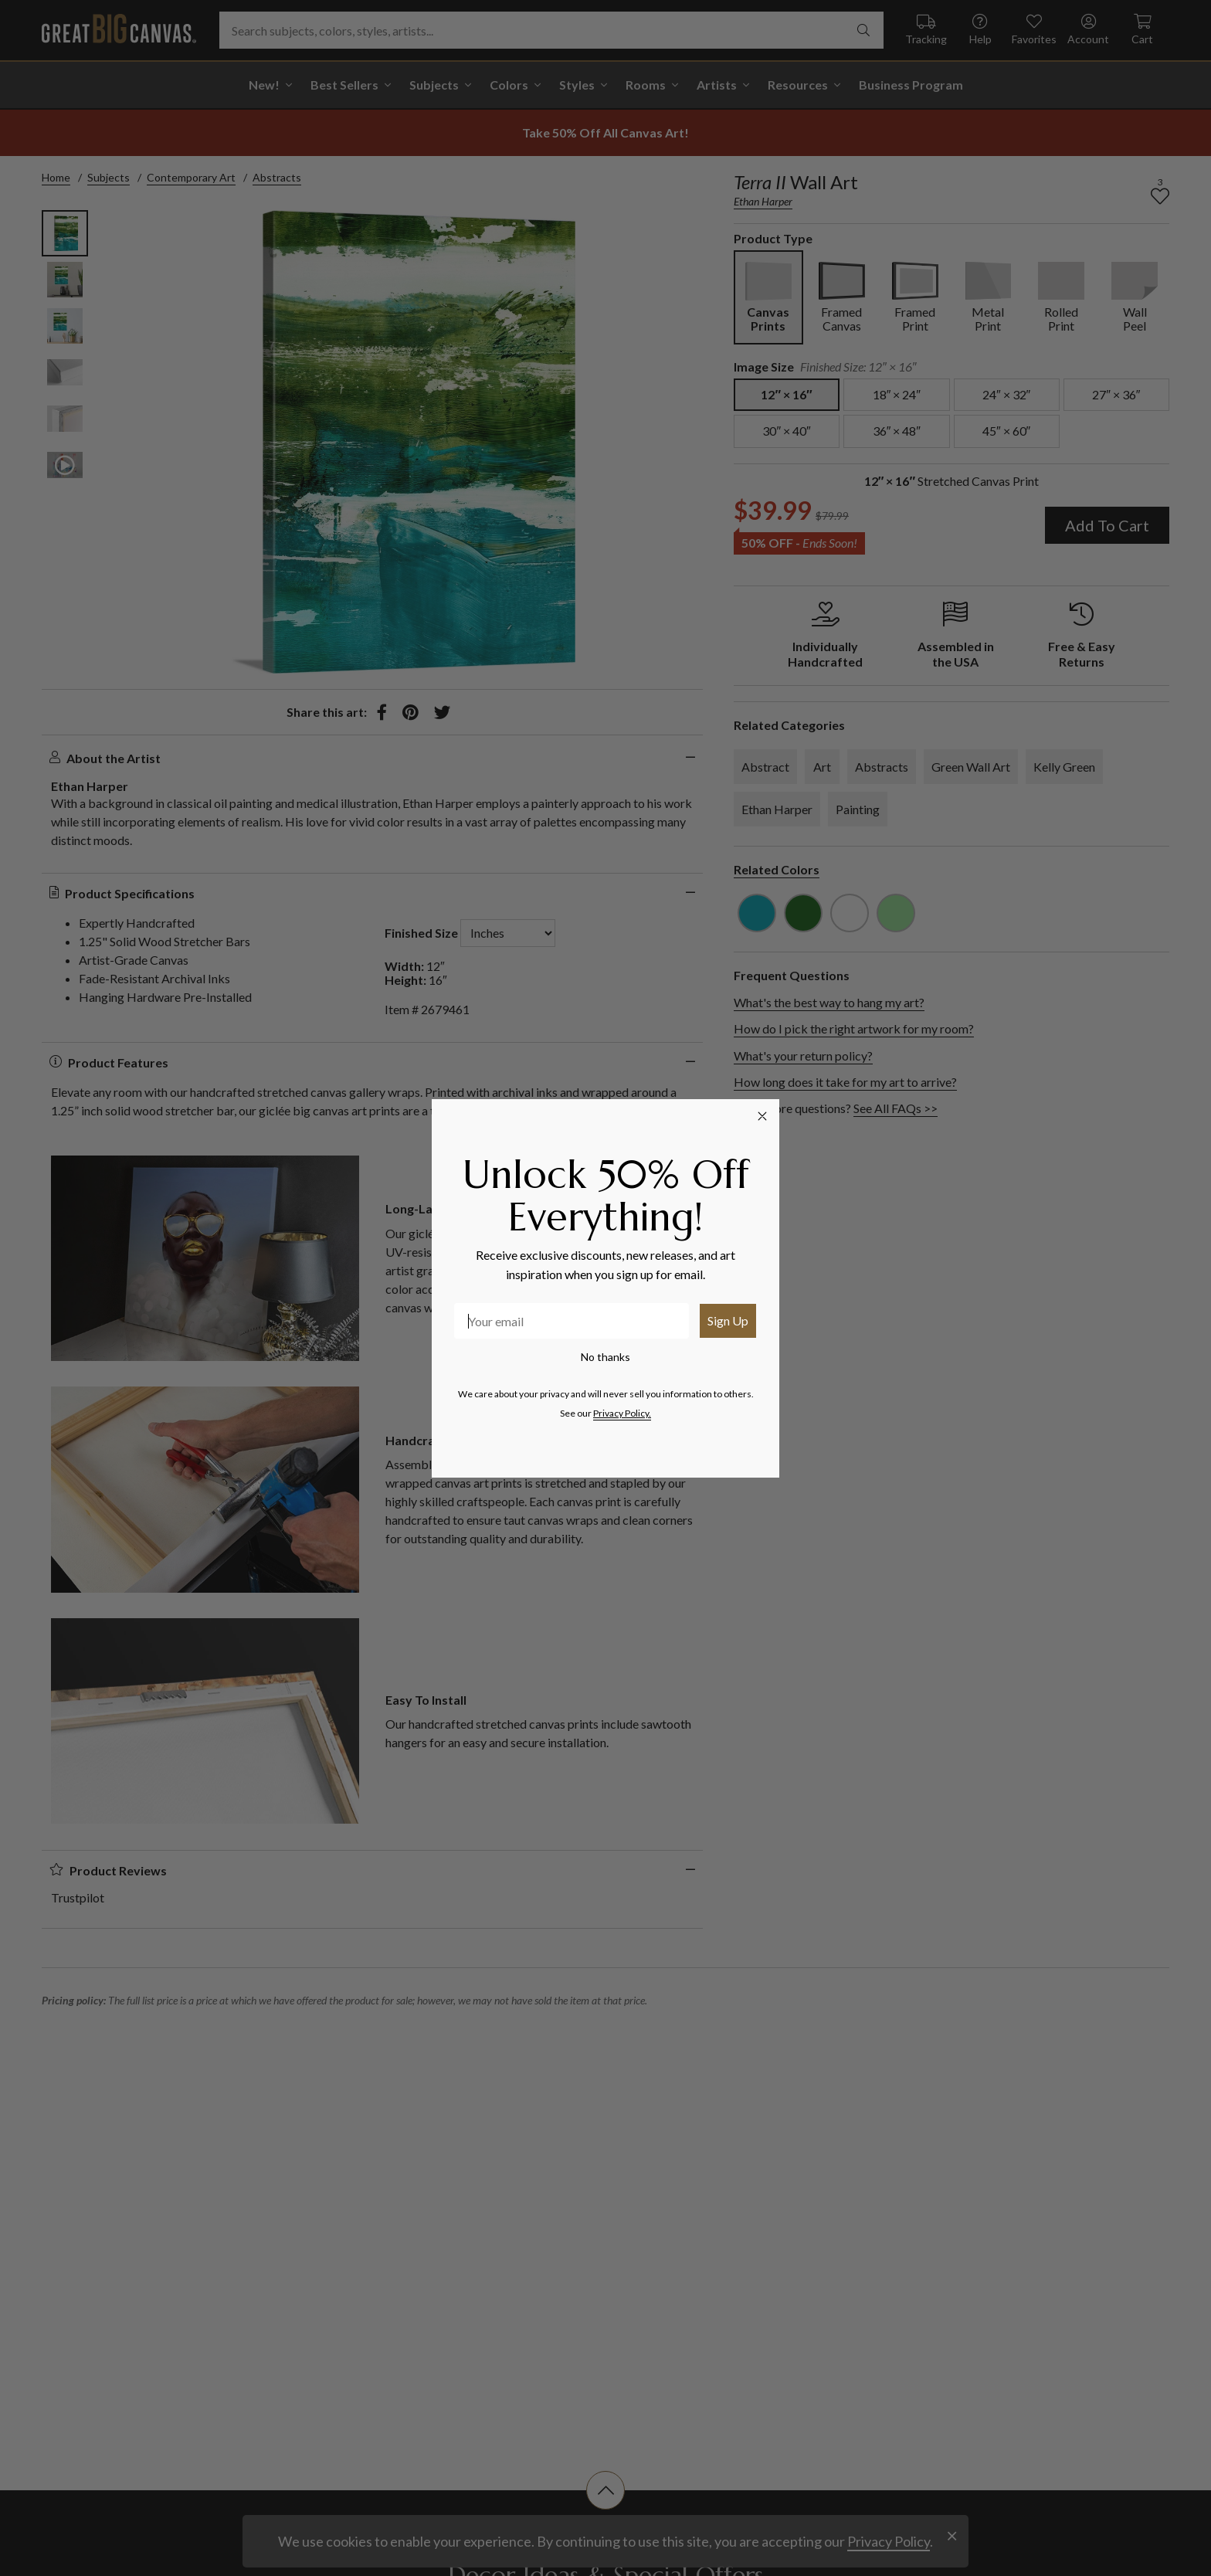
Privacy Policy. (622, 1413)
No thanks (605, 1356)
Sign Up (727, 1320)
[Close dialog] (762, 1116)
